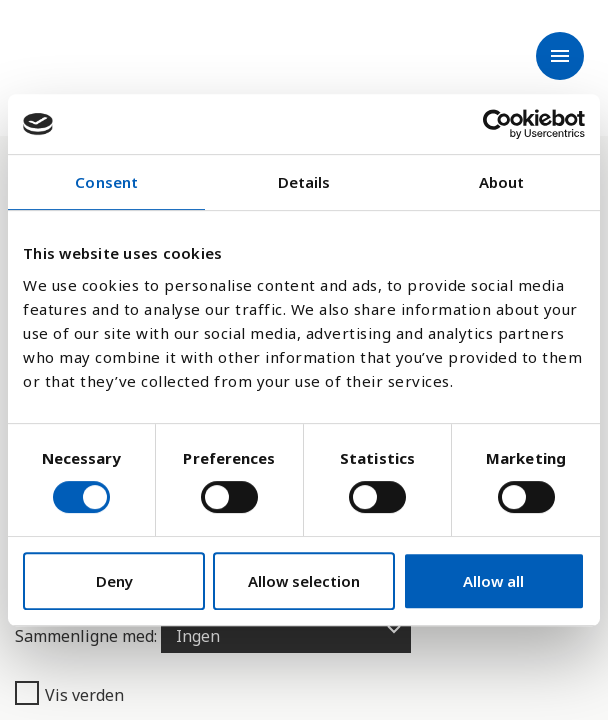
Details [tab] (304, 182)
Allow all (493, 581)
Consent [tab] (106, 182)
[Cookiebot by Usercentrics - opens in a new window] (497, 124)
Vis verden (69, 694)
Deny (114, 581)
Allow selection (304, 581)
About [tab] (502, 182)
